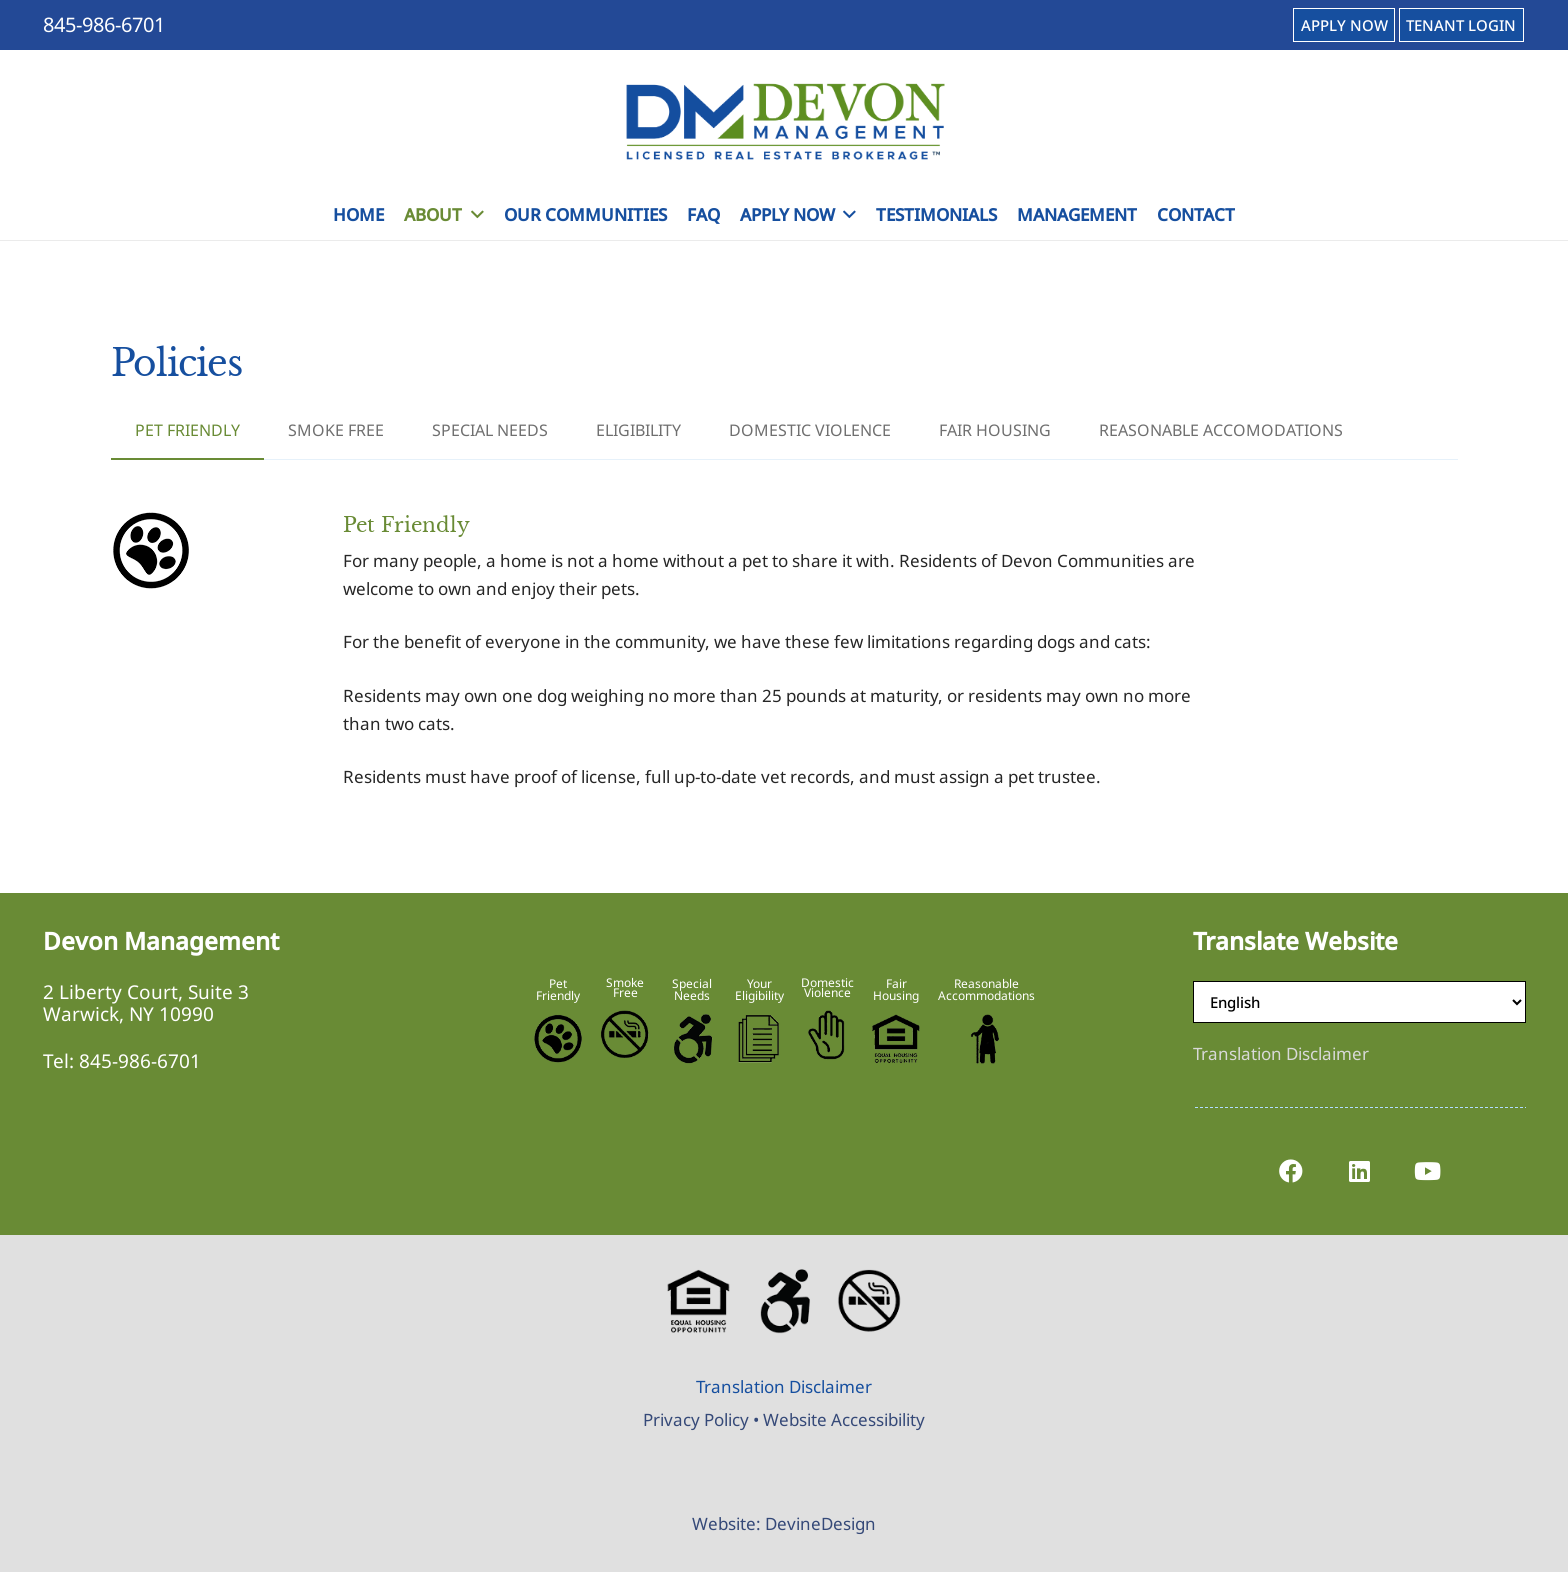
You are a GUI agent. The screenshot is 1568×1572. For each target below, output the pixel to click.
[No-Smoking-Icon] (625, 1035)
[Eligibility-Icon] (759, 1039)
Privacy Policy (696, 1419)
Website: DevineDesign (784, 1523)
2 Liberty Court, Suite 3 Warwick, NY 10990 (146, 1003)
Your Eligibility (759, 989)
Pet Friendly (558, 989)
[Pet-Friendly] (558, 1039)
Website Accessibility (844, 1419)
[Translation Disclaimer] (1281, 1054)
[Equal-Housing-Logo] (896, 1039)
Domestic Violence (827, 987)
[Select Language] (1359, 1002)
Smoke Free (625, 987)
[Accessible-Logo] (692, 1039)
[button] (472, 215)
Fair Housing (896, 989)
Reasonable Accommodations (986, 989)
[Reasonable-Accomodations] (986, 1039)
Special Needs (692, 989)
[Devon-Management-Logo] (783, 120)
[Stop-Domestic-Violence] (827, 1035)
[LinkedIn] (1359, 1171)
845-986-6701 (140, 1061)
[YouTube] (1427, 1171)
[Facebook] (1291, 1171)
